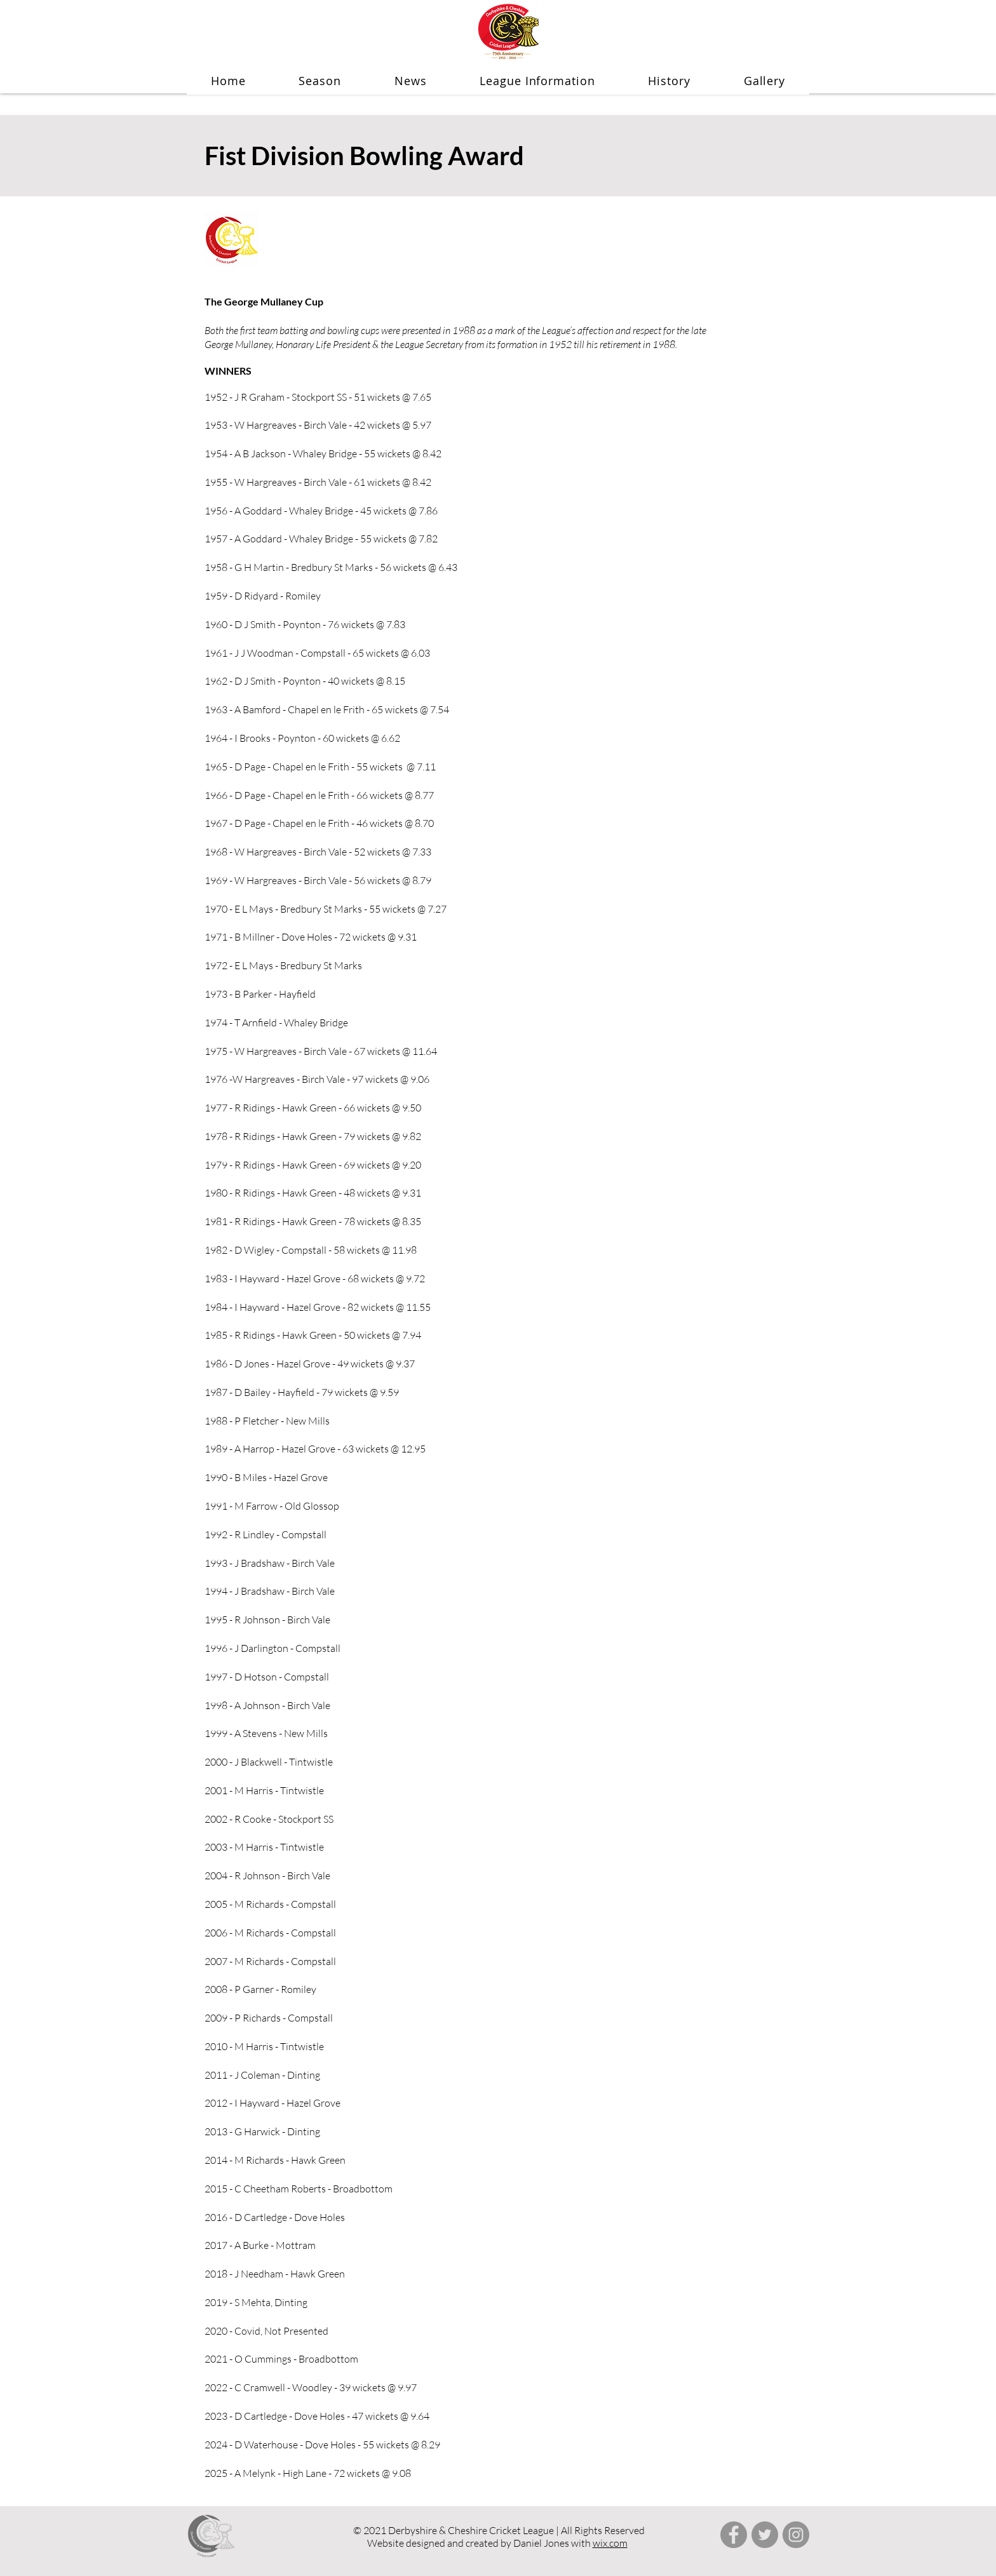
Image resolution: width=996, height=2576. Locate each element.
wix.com (610, 2543)
